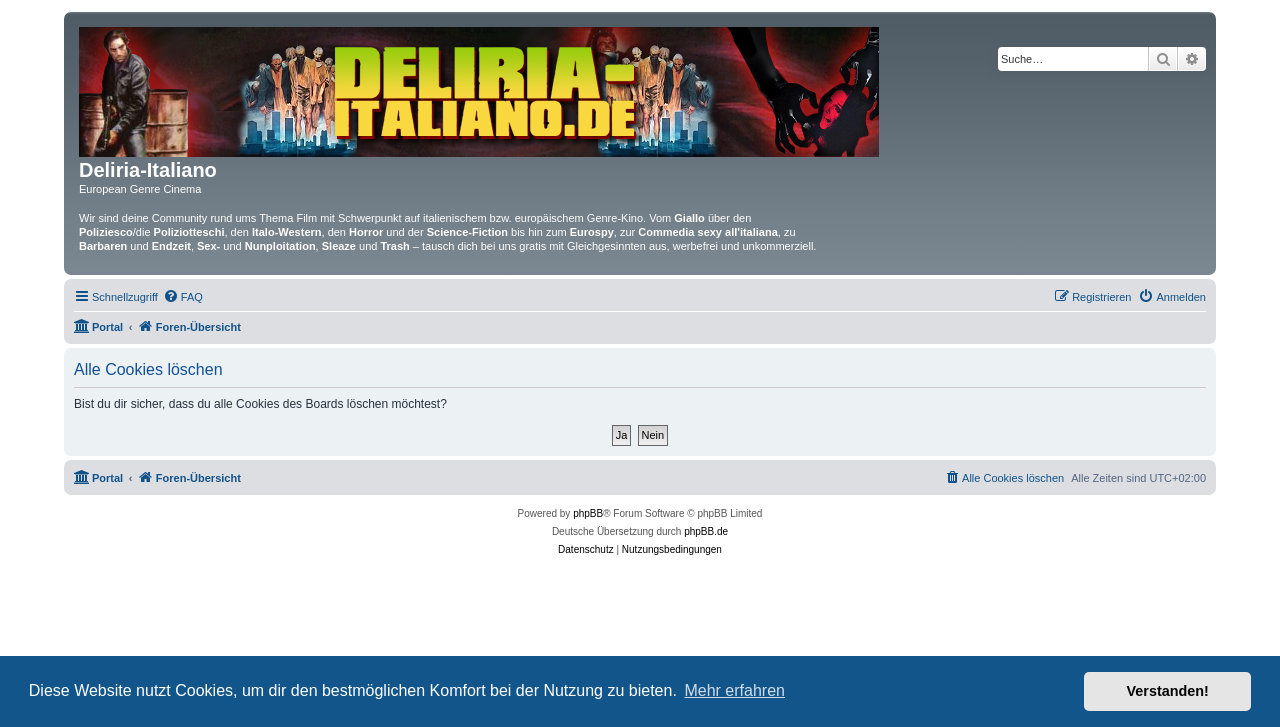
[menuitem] (183, 297)
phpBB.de (706, 531)
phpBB (588, 513)
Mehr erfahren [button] (734, 690)
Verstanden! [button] (1168, 691)
